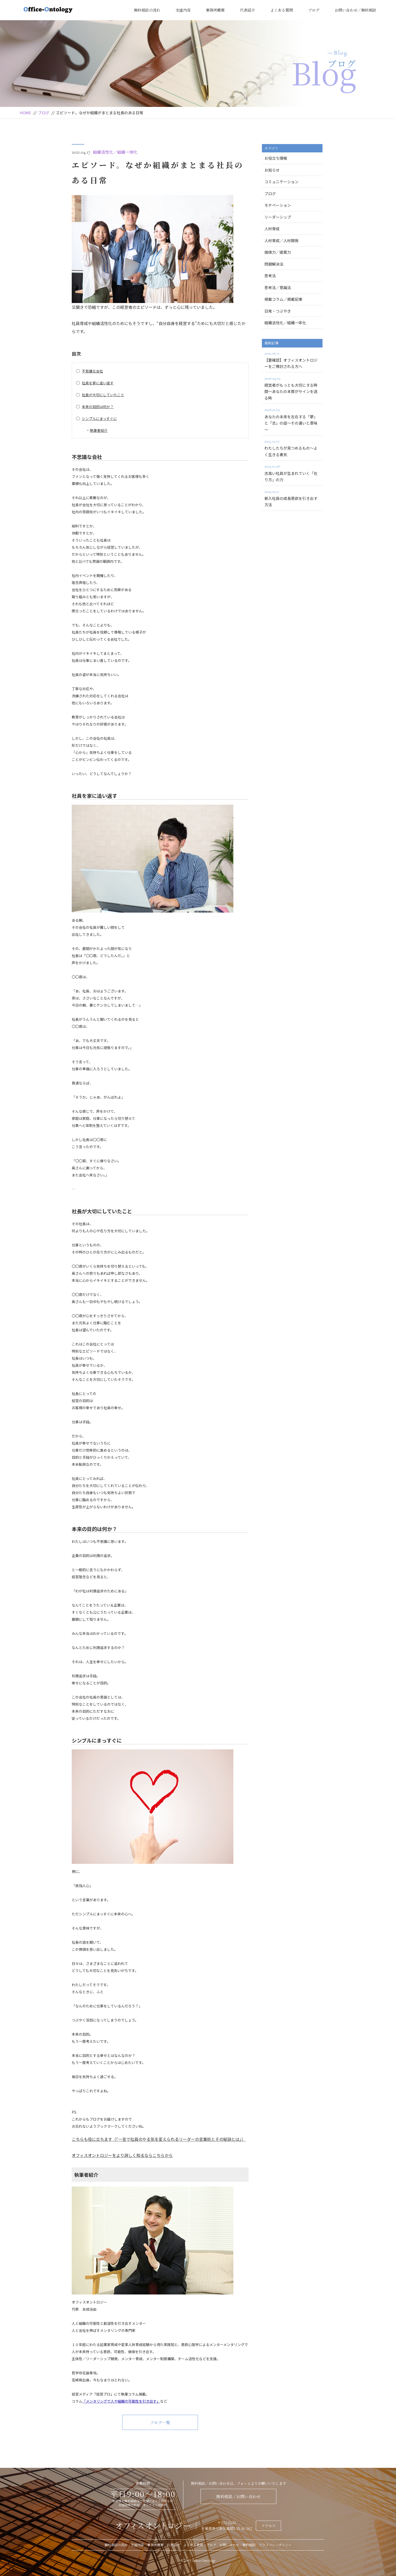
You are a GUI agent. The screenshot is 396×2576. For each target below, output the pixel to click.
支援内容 (183, 10)
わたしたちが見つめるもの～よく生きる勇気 (292, 447)
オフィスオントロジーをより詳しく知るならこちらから (122, 2155)
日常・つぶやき (277, 311)
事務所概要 (215, 10)
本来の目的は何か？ (98, 406)
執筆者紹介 (99, 430)
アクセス (268, 2525)
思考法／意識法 (277, 287)
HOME (25, 112)
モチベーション (277, 205)
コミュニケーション (281, 181)
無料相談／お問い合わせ (238, 2496)
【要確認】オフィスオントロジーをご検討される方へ (292, 359)
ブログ (313, 10)
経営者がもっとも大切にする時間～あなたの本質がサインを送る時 (292, 388)
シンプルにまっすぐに (99, 418)
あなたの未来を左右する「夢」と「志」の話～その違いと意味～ (292, 419)
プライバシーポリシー (275, 2544)
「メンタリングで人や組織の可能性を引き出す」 (121, 2401)
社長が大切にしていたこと (103, 394)
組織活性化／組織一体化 (115, 152)
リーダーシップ (277, 217)
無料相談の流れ (147, 10)
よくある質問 (281, 10)
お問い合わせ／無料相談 (355, 10)
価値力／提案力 (277, 252)
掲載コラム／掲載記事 (283, 299)
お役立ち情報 (275, 158)
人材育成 (272, 228)
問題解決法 (273, 264)
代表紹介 (247, 10)
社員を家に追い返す (98, 382)
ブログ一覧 (160, 2422)
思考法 (270, 275)
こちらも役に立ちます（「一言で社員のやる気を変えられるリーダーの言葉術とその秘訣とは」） (158, 2139)
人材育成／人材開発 (281, 240)
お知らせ (272, 170)
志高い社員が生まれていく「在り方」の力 (292, 472)
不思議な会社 (92, 371)
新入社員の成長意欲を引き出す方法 (292, 497)
